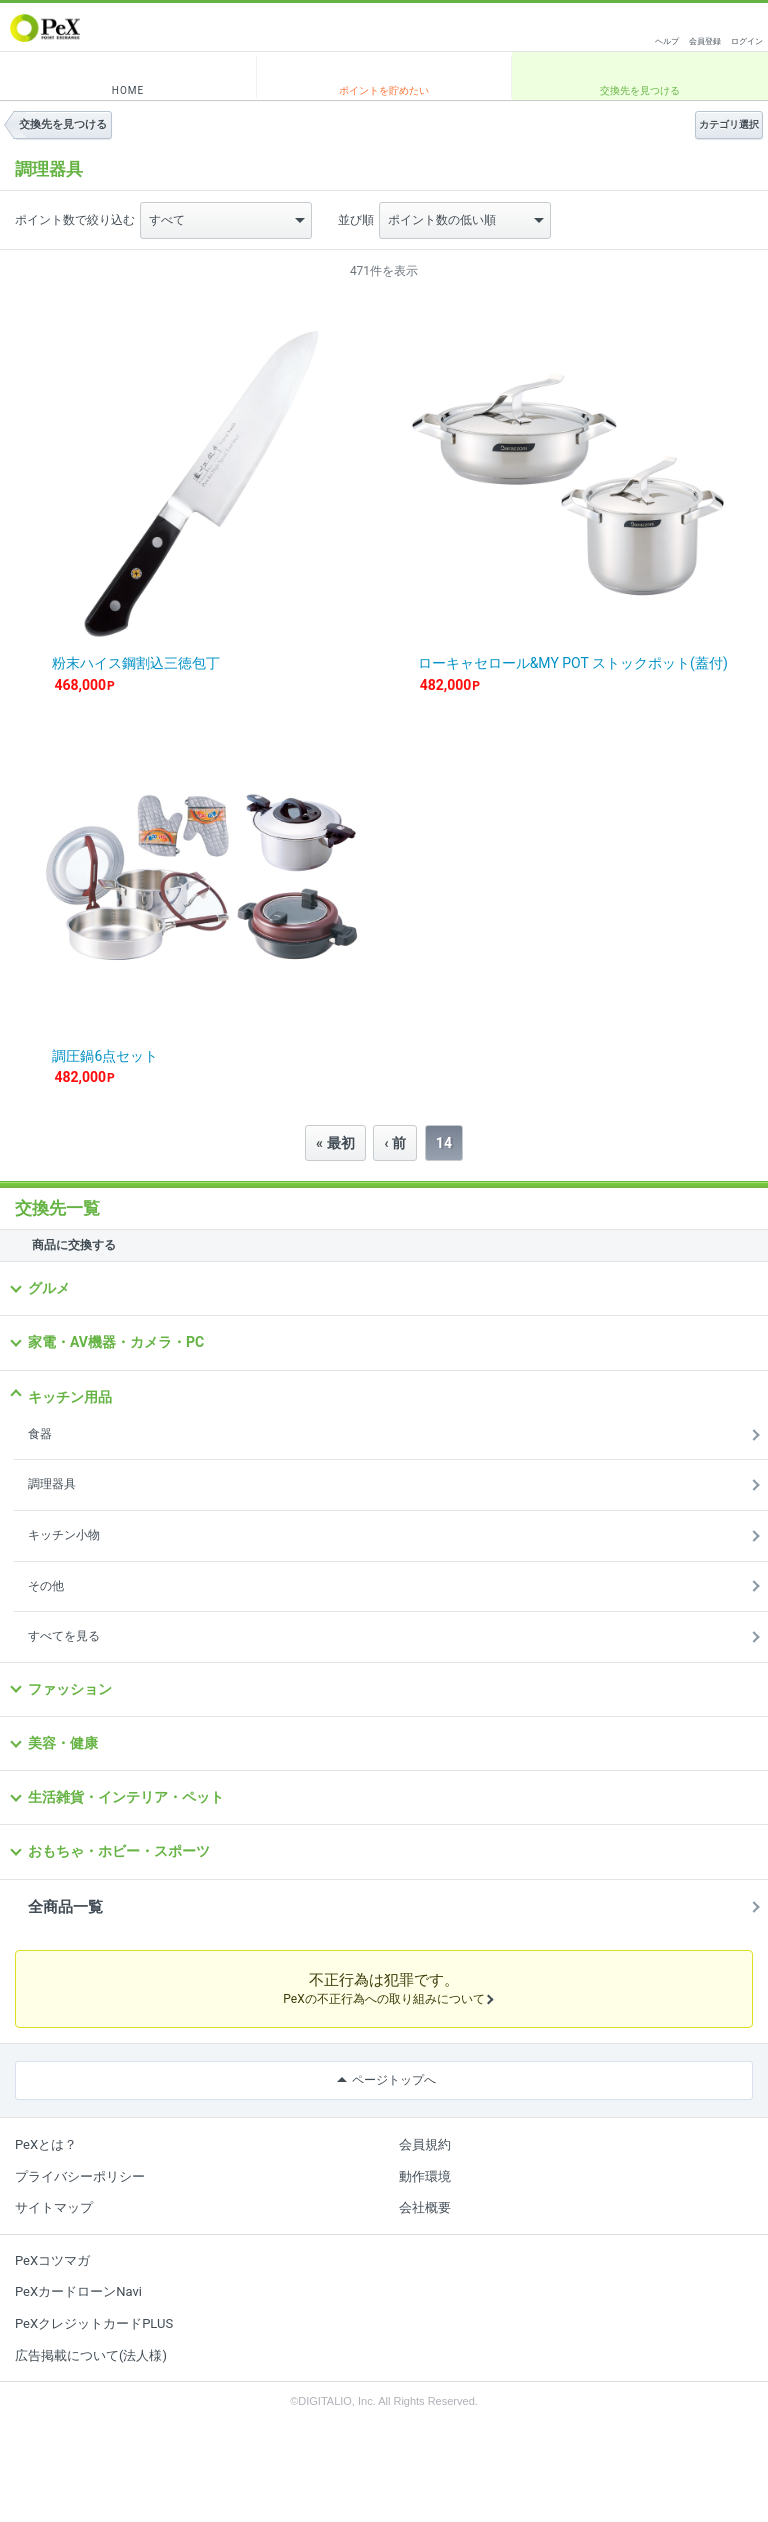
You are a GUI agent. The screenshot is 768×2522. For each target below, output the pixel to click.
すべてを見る (64, 1636)
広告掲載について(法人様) (91, 2355)
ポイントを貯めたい (384, 90)
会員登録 (705, 41)
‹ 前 (395, 1143)
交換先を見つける (640, 90)
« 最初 (335, 1143)
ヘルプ (667, 41)
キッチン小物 (64, 1535)
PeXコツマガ (52, 2260)
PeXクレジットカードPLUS (94, 2323)
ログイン (747, 41)
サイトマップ (54, 2207)
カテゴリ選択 (729, 124)
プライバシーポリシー (80, 2176)
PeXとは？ (46, 2144)
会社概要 (425, 2207)
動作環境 (425, 2176)
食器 (40, 1434)
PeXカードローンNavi (78, 2291)
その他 (46, 1586)
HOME (128, 90)
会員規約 (425, 2144)
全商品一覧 (65, 1907)
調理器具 (52, 1484)
